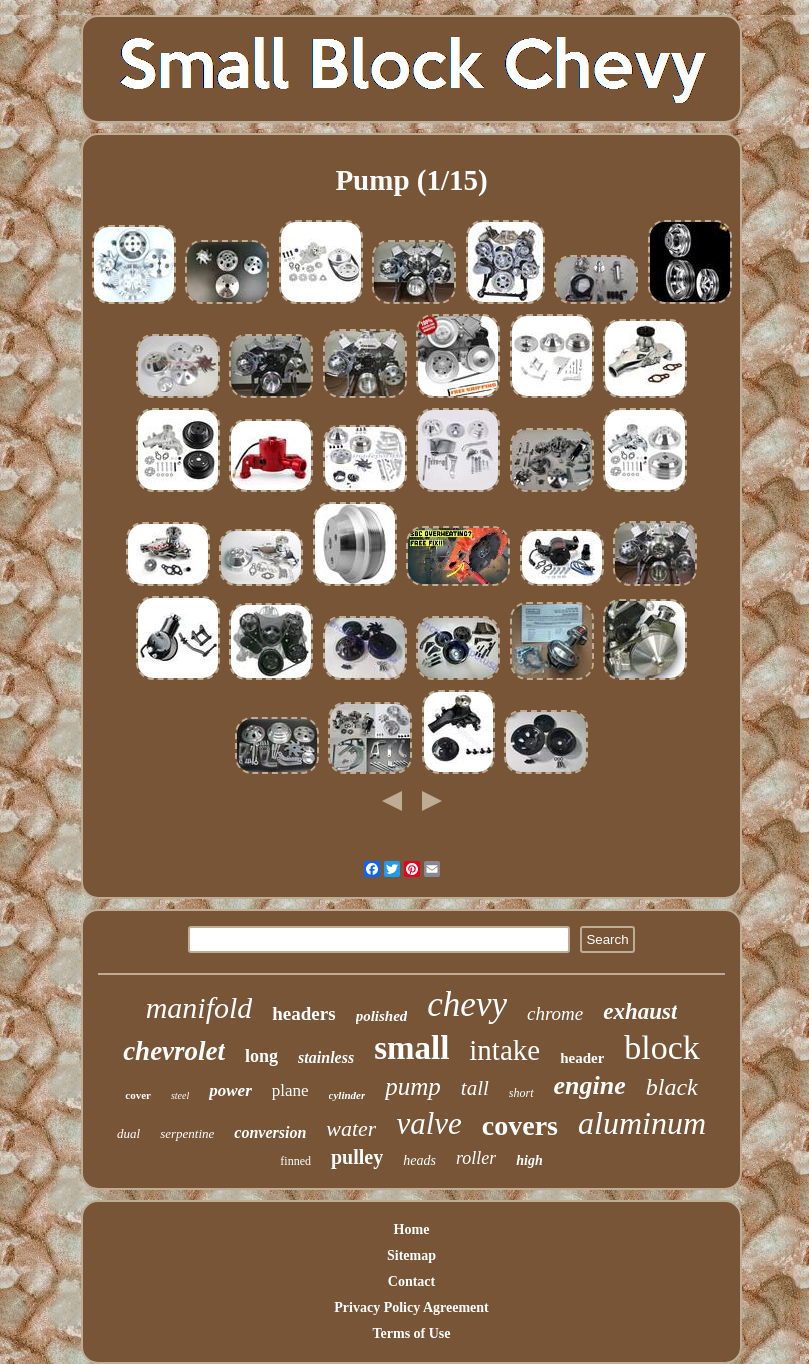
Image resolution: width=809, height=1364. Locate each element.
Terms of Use (411, 1333)
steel (180, 1095)
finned (295, 1161)
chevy (467, 1004)
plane (290, 1090)
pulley (357, 1157)
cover (138, 1095)
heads (419, 1160)
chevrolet (174, 1051)
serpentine (187, 1133)
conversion (270, 1132)
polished (382, 1016)
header (582, 1058)
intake (504, 1050)
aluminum (642, 1123)
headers (303, 1013)
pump (413, 1086)
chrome (555, 1013)
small (411, 1048)
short (521, 1093)
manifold (199, 1007)
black (672, 1087)
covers (520, 1125)
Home (412, 1229)
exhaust (640, 1011)
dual (128, 1133)
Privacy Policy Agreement (411, 1307)
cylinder (347, 1095)
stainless (326, 1057)
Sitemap (411, 1255)
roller (476, 1158)
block (662, 1047)
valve (428, 1123)
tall (475, 1088)
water (351, 1128)
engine (590, 1085)
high (529, 1160)
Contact (411, 1281)
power (230, 1090)
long (261, 1056)
